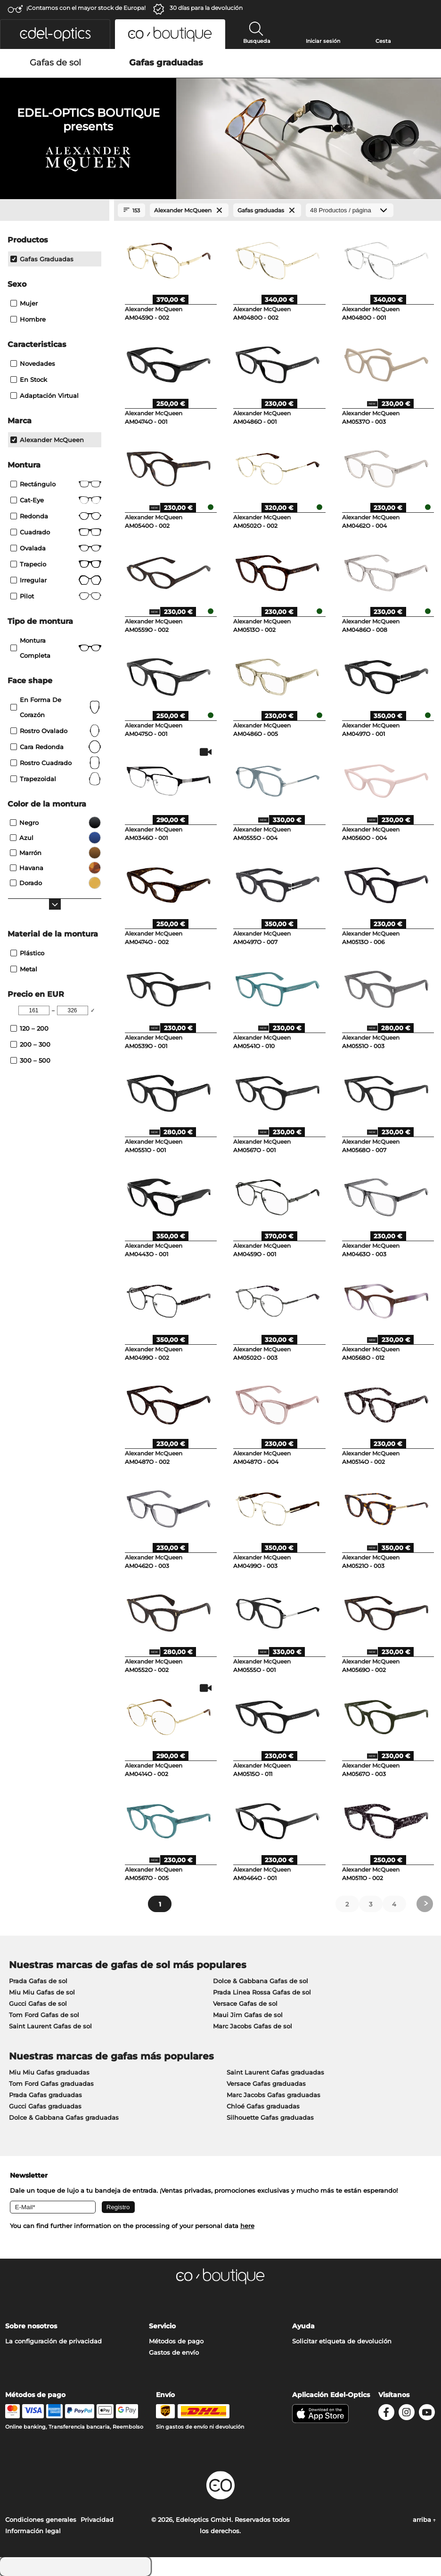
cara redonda (55, 746)
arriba (424, 2519)
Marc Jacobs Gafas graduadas (273, 2095)
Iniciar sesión (323, 41)
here (247, 2225)
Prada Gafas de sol (38, 1981)
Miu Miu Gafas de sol (42, 1992)
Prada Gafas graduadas (45, 2095)
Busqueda (256, 41)
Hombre (28, 319)
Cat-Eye (55, 500)
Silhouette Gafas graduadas (270, 2117)
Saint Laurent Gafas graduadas (275, 2072)
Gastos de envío (174, 2352)
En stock (28, 379)
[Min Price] (33, 1010)
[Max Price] (72, 1010)
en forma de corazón (55, 707)
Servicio (162, 2326)
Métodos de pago (176, 2341)
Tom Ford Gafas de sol (44, 2015)
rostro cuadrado (55, 762)
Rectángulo (55, 484)
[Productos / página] (349, 210)
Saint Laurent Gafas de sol (50, 2026)
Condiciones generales (40, 2519)
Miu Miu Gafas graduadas (49, 2072)
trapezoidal (55, 778)
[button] (55, 34)
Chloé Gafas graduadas (263, 2106)
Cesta (383, 41)
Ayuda (303, 2326)
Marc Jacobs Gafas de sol (252, 2026)
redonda (55, 516)
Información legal (33, 2531)
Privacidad (97, 2519)
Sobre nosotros (31, 2326)
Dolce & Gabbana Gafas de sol (260, 1981)
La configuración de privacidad (53, 2341)
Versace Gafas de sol (245, 2003)
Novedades (32, 363)
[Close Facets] (54, 210)
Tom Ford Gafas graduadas (51, 2083)
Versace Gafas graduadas (266, 2083)
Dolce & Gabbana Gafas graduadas (64, 2117)
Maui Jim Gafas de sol (248, 2015)
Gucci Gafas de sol (38, 2003)
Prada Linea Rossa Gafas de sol (262, 1992)
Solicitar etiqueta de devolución (342, 2341)
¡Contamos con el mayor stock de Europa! (86, 7)
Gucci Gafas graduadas (45, 2106)
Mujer (24, 303)
